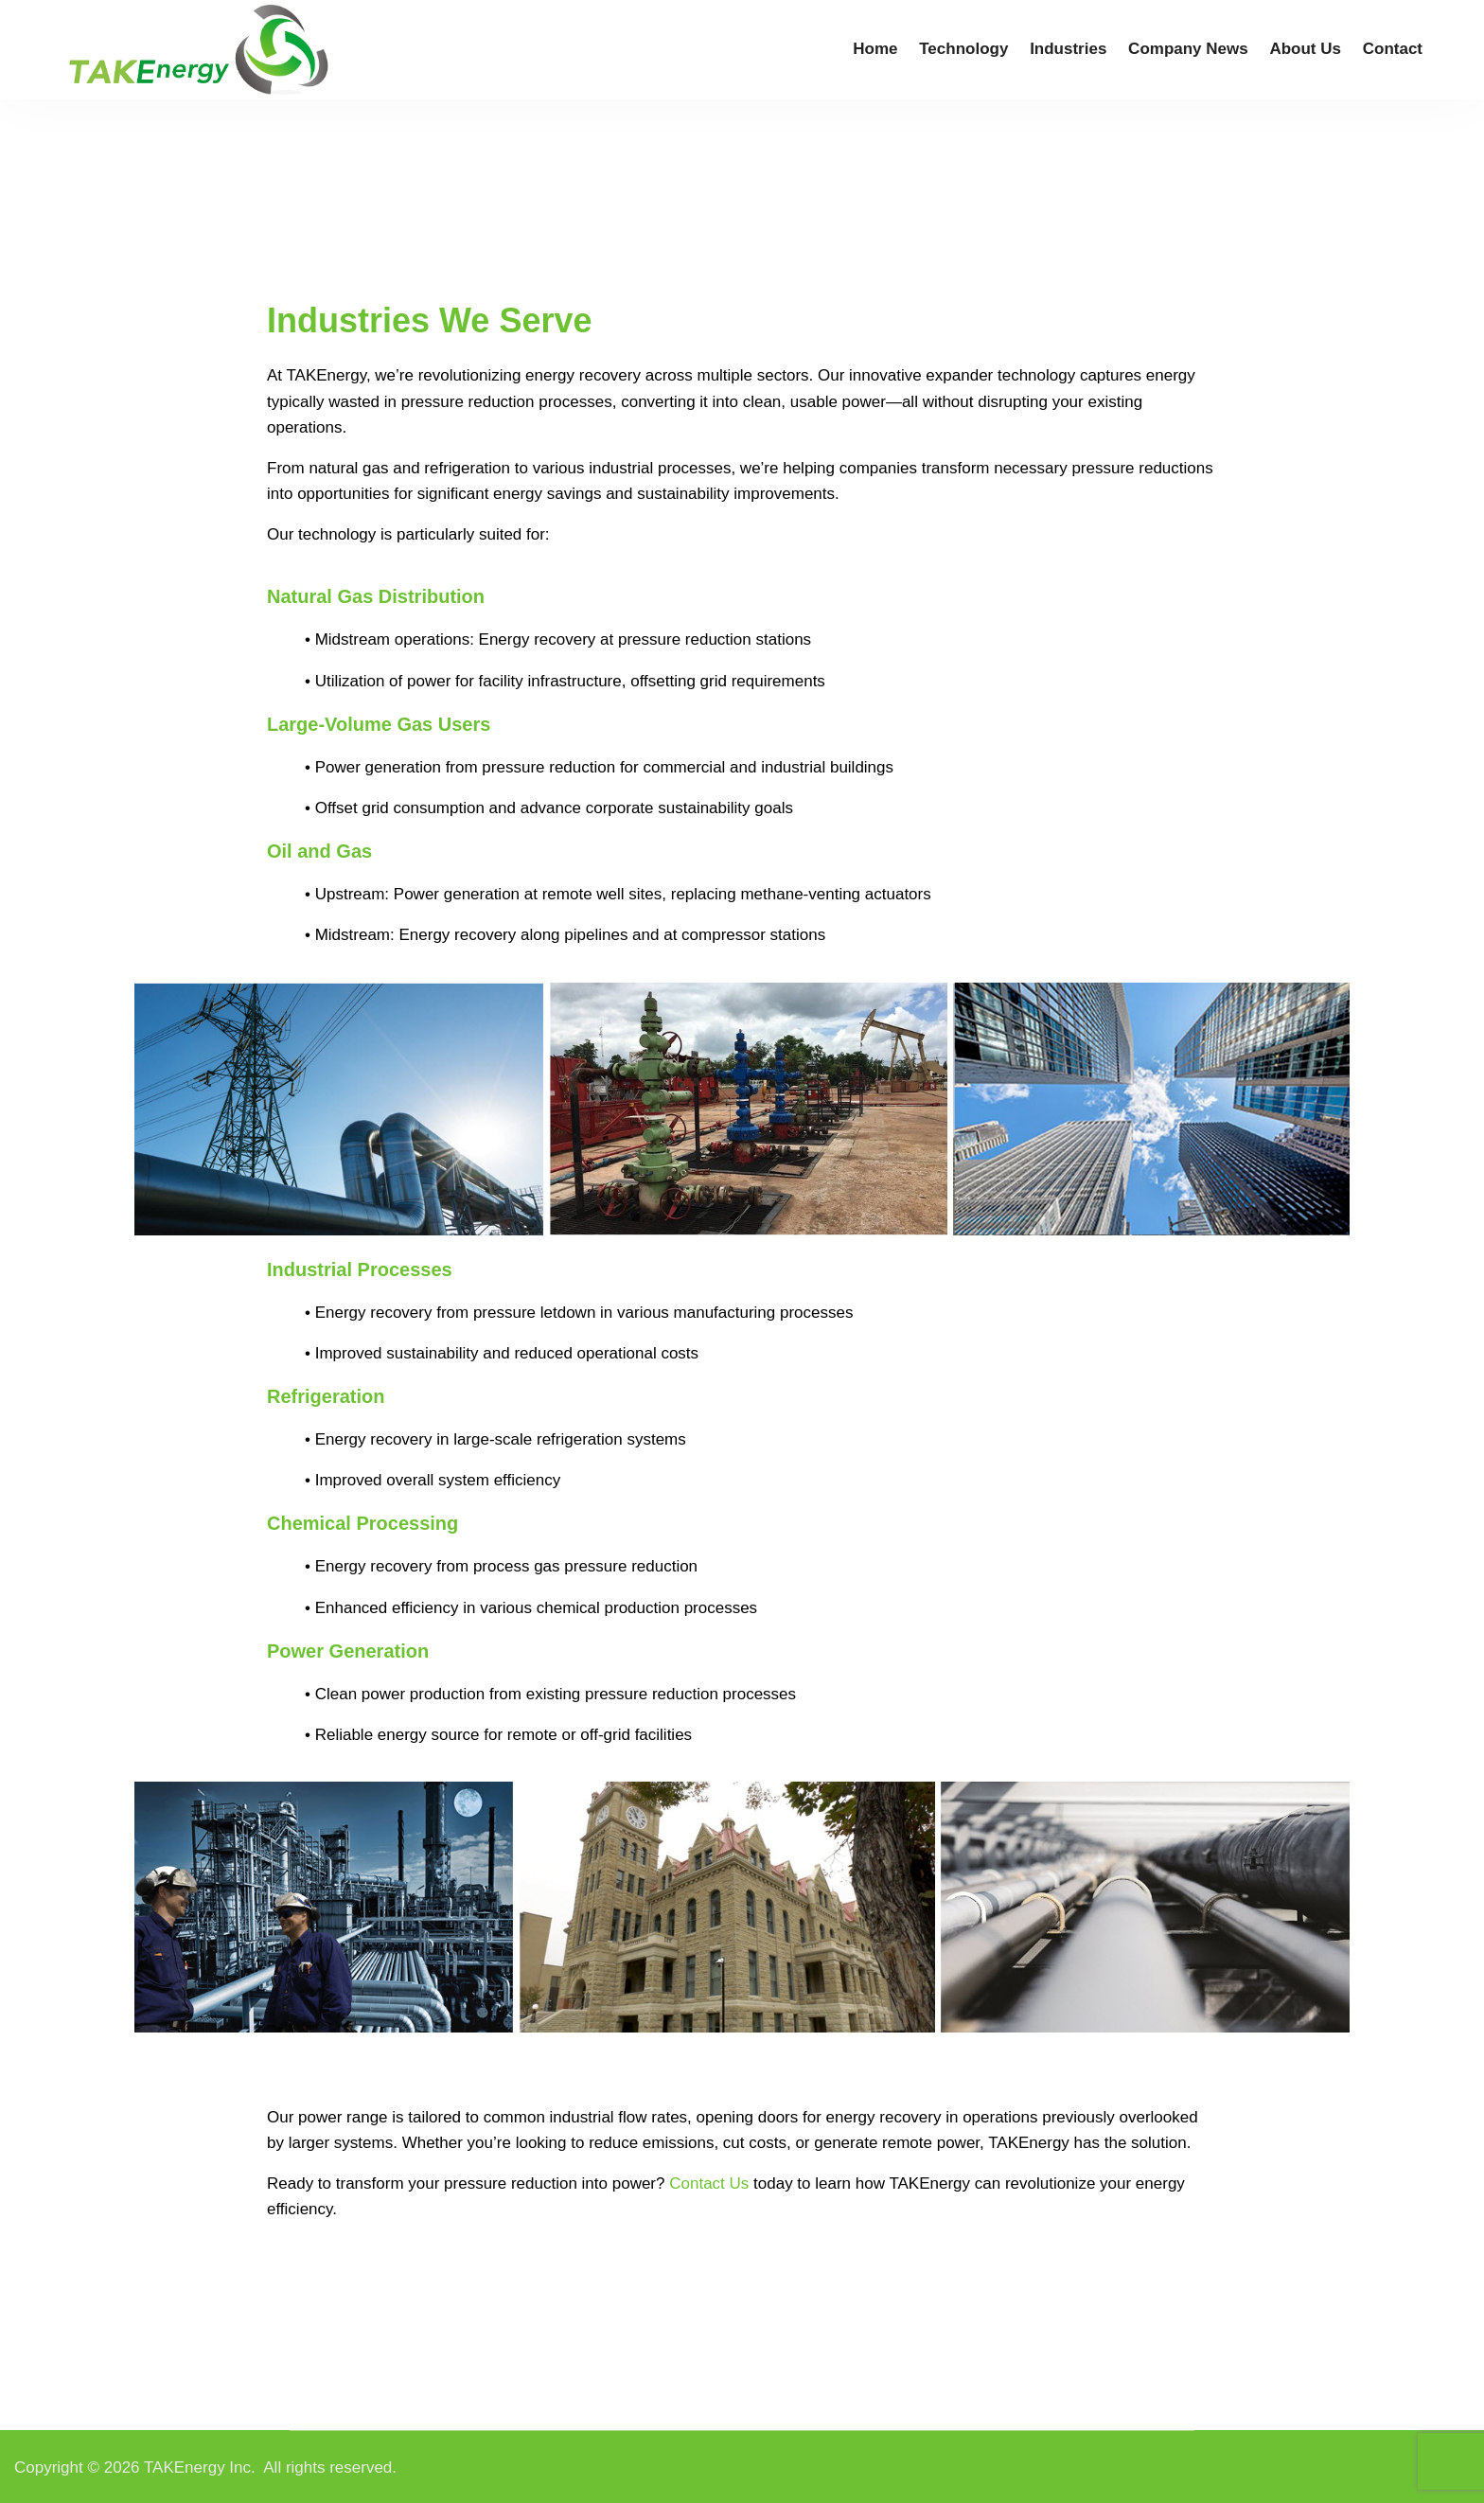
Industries (1068, 49)
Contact (1392, 49)
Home (875, 49)
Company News (1188, 49)
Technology (963, 49)
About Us (1305, 49)
